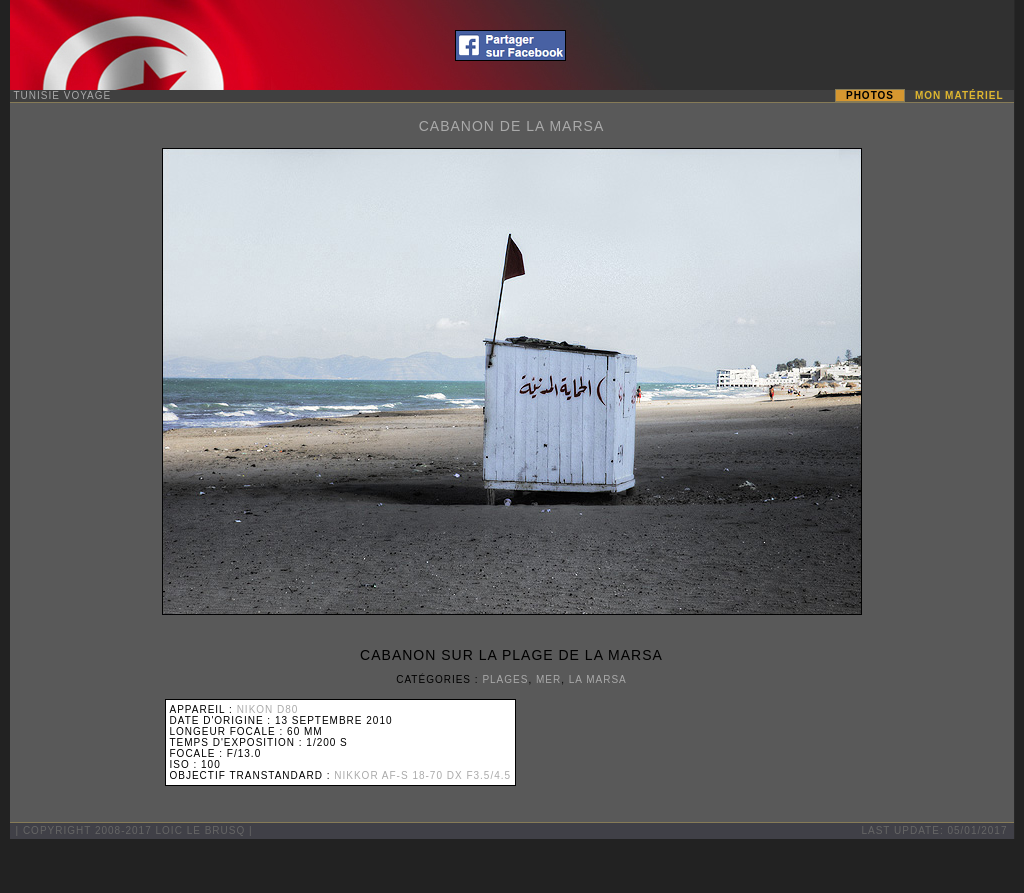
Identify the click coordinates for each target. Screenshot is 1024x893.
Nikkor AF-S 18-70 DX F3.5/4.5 (422, 775)
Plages (505, 679)
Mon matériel (959, 95)
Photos (870, 95)
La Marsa (598, 679)
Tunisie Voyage (63, 95)
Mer (548, 679)
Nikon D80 (268, 709)
